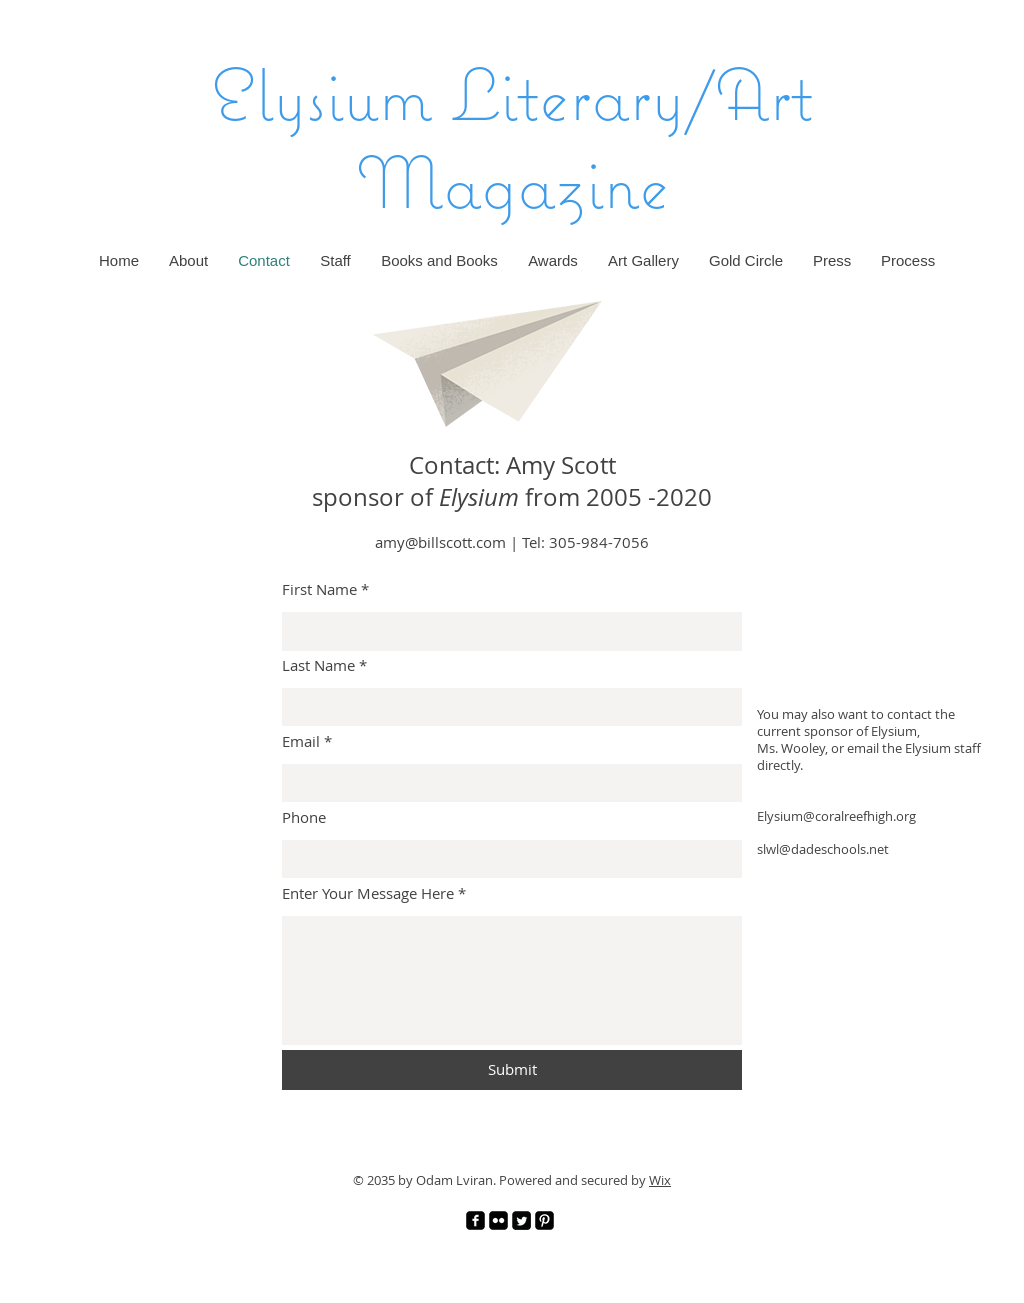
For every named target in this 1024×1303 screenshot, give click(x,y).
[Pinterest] (544, 1220)
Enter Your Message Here (368, 893)
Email (301, 741)
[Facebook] (475, 1220)
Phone (304, 817)
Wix (660, 1180)
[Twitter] (521, 1220)
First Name (319, 589)
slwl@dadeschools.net (823, 849)
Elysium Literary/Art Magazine (512, 137)
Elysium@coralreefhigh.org (836, 816)
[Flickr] (498, 1220)
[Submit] (512, 1070)
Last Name (318, 665)
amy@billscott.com (440, 542)
